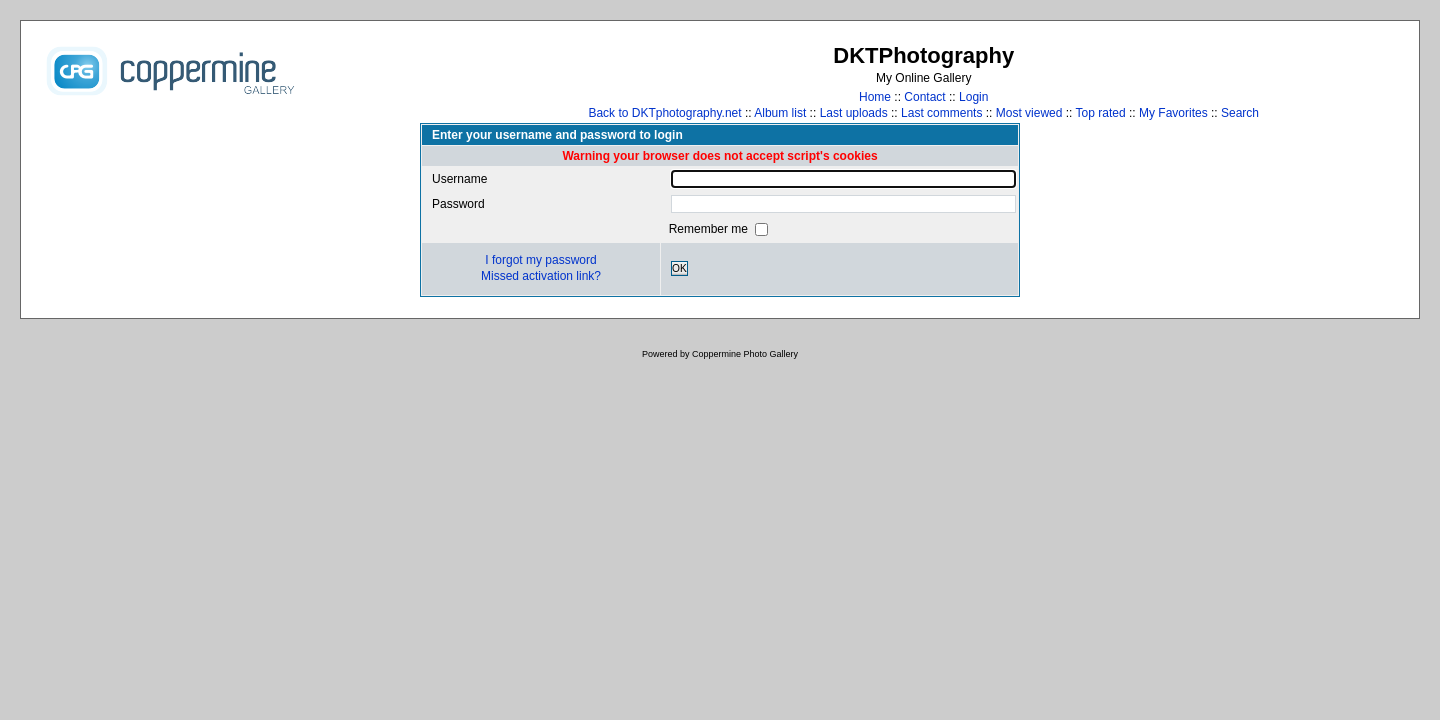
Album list (780, 113)
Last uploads (854, 113)
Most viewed (1029, 113)
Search (1240, 113)
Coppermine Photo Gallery (745, 354)
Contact (924, 97)
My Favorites (1173, 113)
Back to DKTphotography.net (664, 113)
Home (875, 97)
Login (973, 97)
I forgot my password (540, 260)
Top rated (1101, 113)
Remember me (710, 229)
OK (679, 268)
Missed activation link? (541, 276)
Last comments (941, 113)
